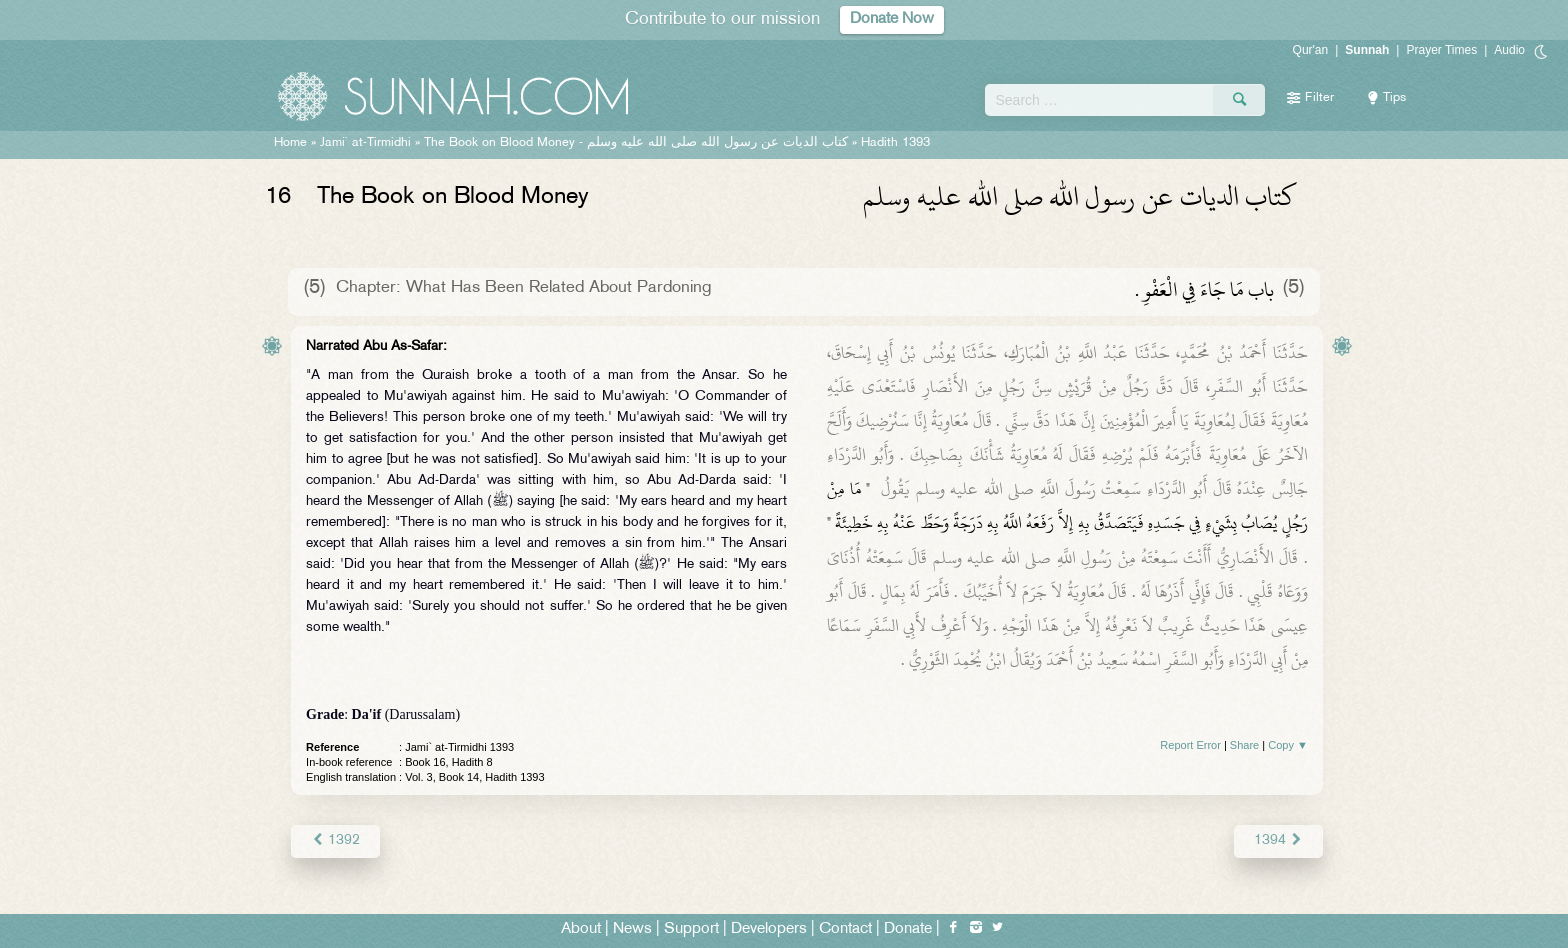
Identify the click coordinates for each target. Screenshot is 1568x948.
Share (1244, 745)
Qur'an (1311, 50)
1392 (335, 840)
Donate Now (892, 19)
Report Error (1190, 745)
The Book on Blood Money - (636, 143)
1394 (1278, 840)
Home (290, 143)
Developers (769, 929)
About (581, 929)
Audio (1509, 50)
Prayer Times (1441, 50)
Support (691, 929)
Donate (908, 929)
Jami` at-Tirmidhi (365, 143)
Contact (845, 929)
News (632, 929)
